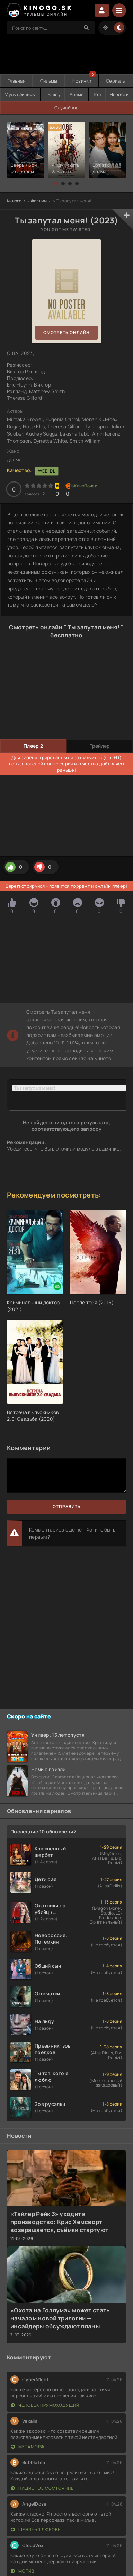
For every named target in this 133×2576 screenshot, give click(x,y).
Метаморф (27, 2447)
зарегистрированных (45, 757)
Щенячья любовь (36, 2529)
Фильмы (48, 81)
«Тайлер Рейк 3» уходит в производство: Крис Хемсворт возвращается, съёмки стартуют (59, 2222)
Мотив (22, 2571)
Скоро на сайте (29, 1716)
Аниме (77, 94)
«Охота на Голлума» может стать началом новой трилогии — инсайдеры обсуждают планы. (60, 2318)
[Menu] (119, 10)
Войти (102, 10)
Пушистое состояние (42, 2488)
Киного (14, 201)
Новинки (81, 81)
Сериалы (116, 81)
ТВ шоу (53, 94)
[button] (56, 183)
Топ (97, 94)
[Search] (86, 27)
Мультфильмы (20, 94)
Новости (119, 94)
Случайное (66, 108)
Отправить (67, 1506)
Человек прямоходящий (45, 2405)
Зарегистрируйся (25, 886)
